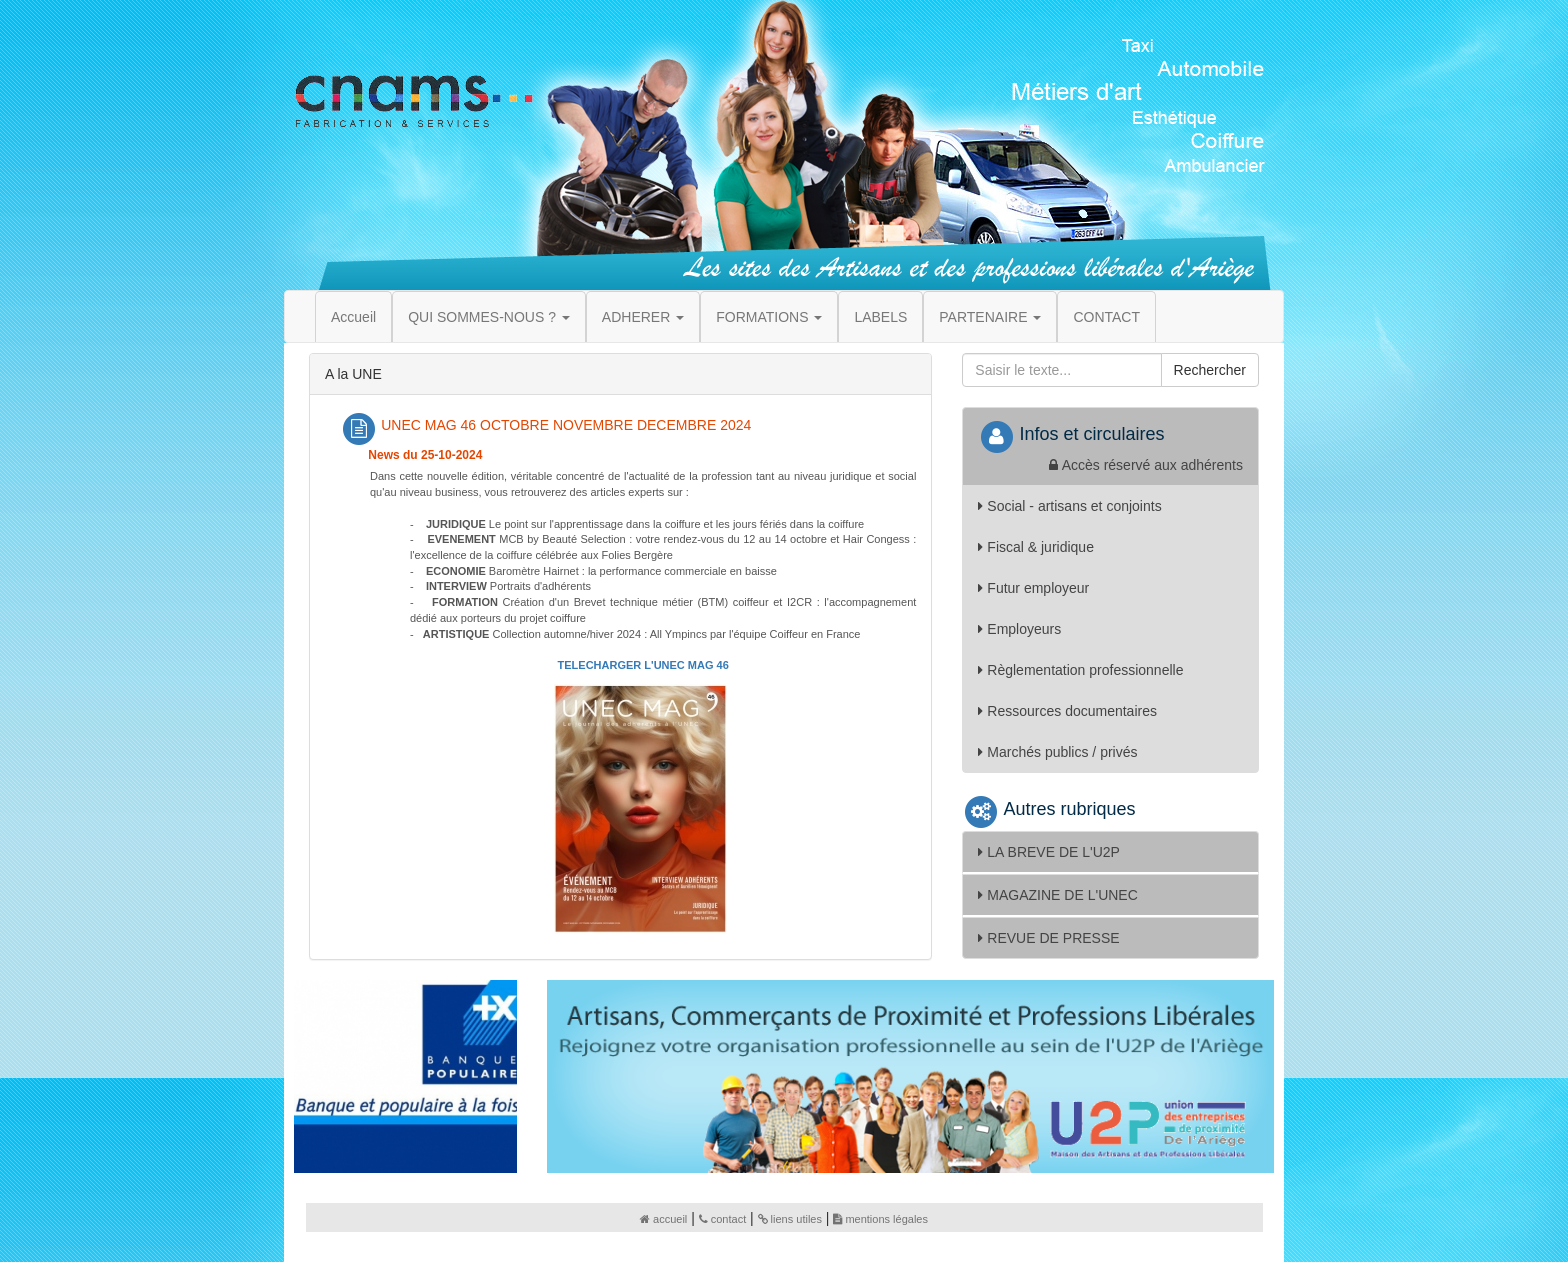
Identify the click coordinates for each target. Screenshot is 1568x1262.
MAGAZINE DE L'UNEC (1057, 895)
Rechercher (1210, 370)
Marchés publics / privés (1057, 752)
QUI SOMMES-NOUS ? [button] (489, 317)
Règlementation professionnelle (1080, 670)
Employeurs (1019, 629)
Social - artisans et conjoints (1069, 506)
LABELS (880, 317)
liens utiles (790, 1219)
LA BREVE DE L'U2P (1049, 852)
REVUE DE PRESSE (1048, 938)
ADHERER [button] (643, 317)
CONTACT (1106, 317)
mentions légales (880, 1219)
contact (722, 1219)
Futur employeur (1033, 588)
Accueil (353, 317)
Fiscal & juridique (1036, 547)
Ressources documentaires (1067, 711)
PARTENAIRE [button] (990, 317)
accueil (663, 1219)
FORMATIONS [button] (769, 317)
